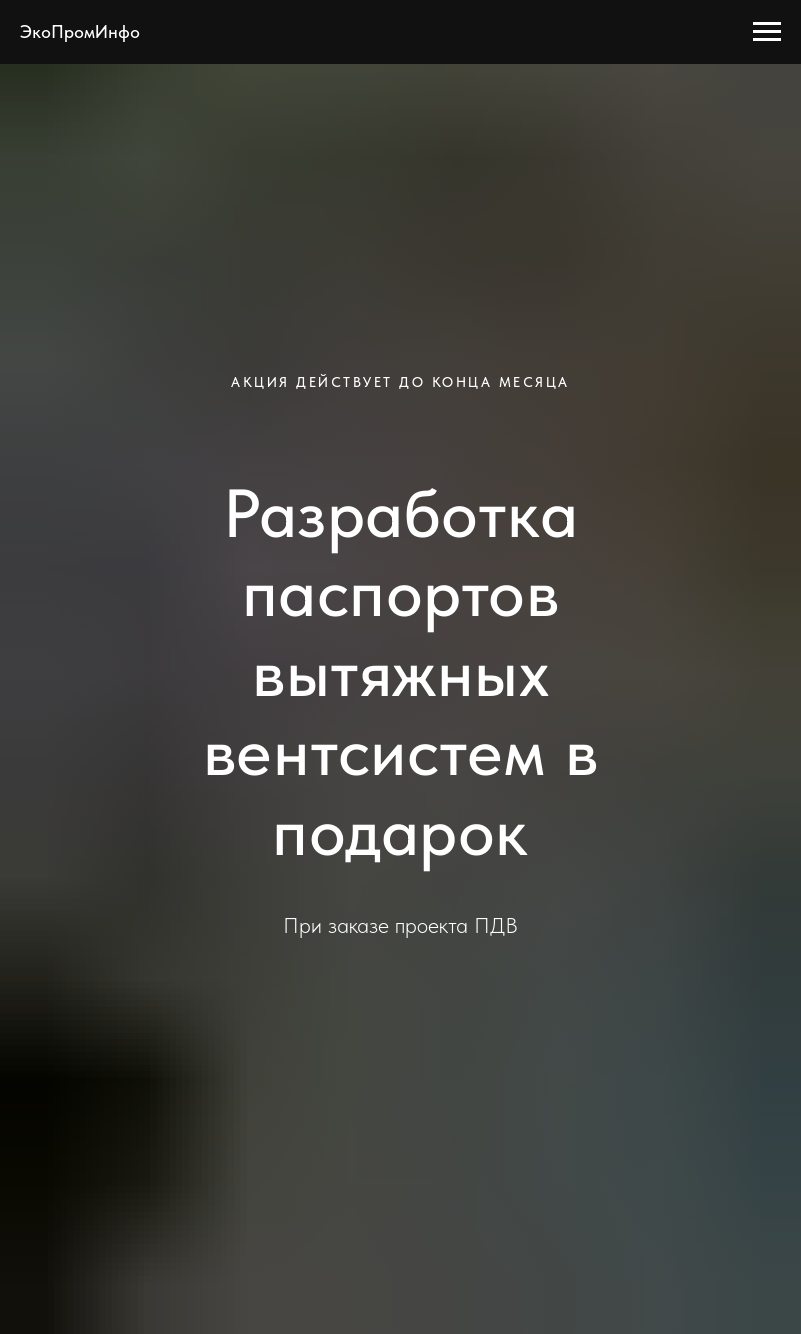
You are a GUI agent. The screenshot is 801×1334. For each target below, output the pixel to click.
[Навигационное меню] (767, 32)
